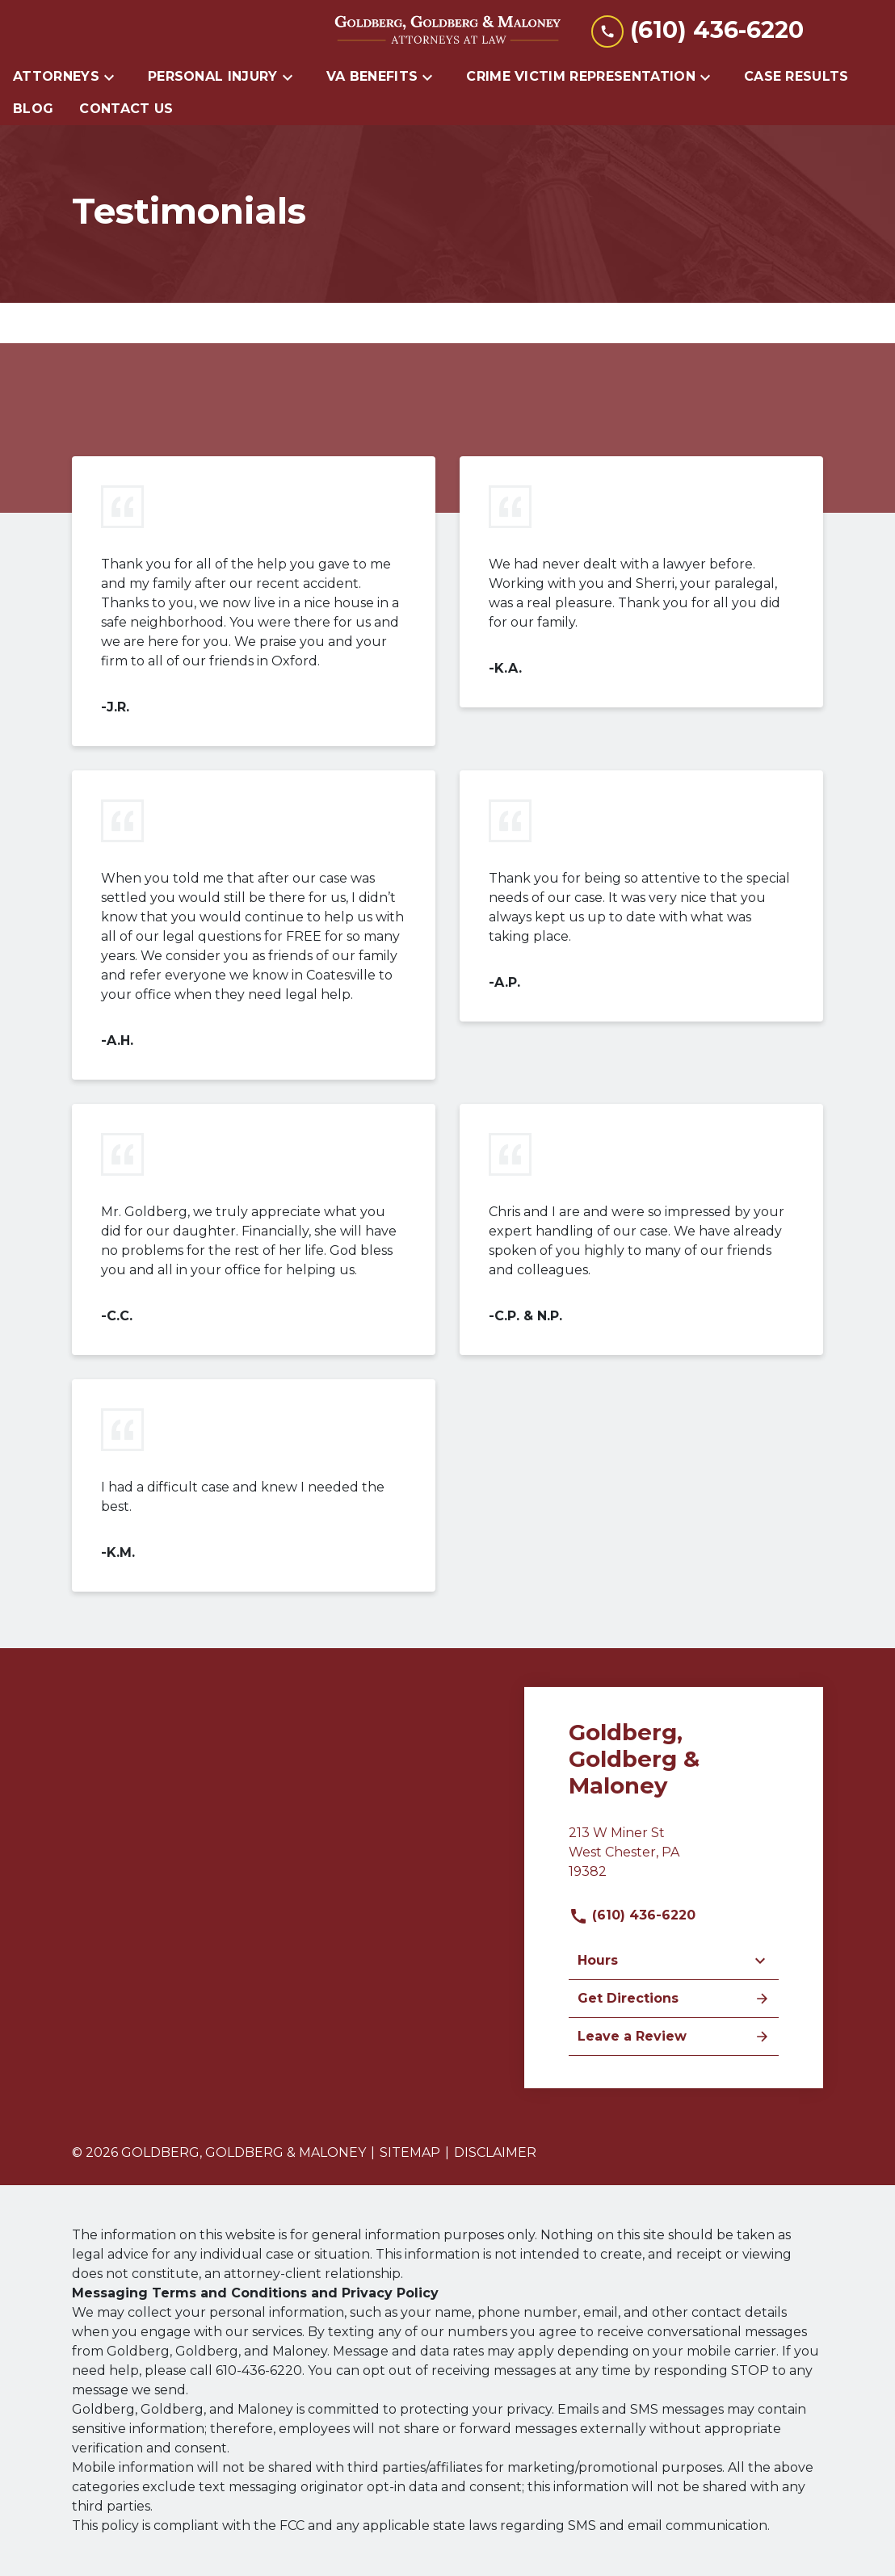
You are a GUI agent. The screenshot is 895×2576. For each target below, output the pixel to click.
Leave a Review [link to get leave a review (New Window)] (674, 2036)
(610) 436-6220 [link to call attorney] (632, 1915)
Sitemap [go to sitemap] (410, 2152)
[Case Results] (796, 77)
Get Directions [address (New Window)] (674, 1998)
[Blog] (33, 109)
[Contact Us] (126, 109)
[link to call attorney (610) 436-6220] (697, 30)
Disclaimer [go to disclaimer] (495, 2152)
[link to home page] (447, 31)
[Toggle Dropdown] (113, 77)
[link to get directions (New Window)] (674, 1858)
